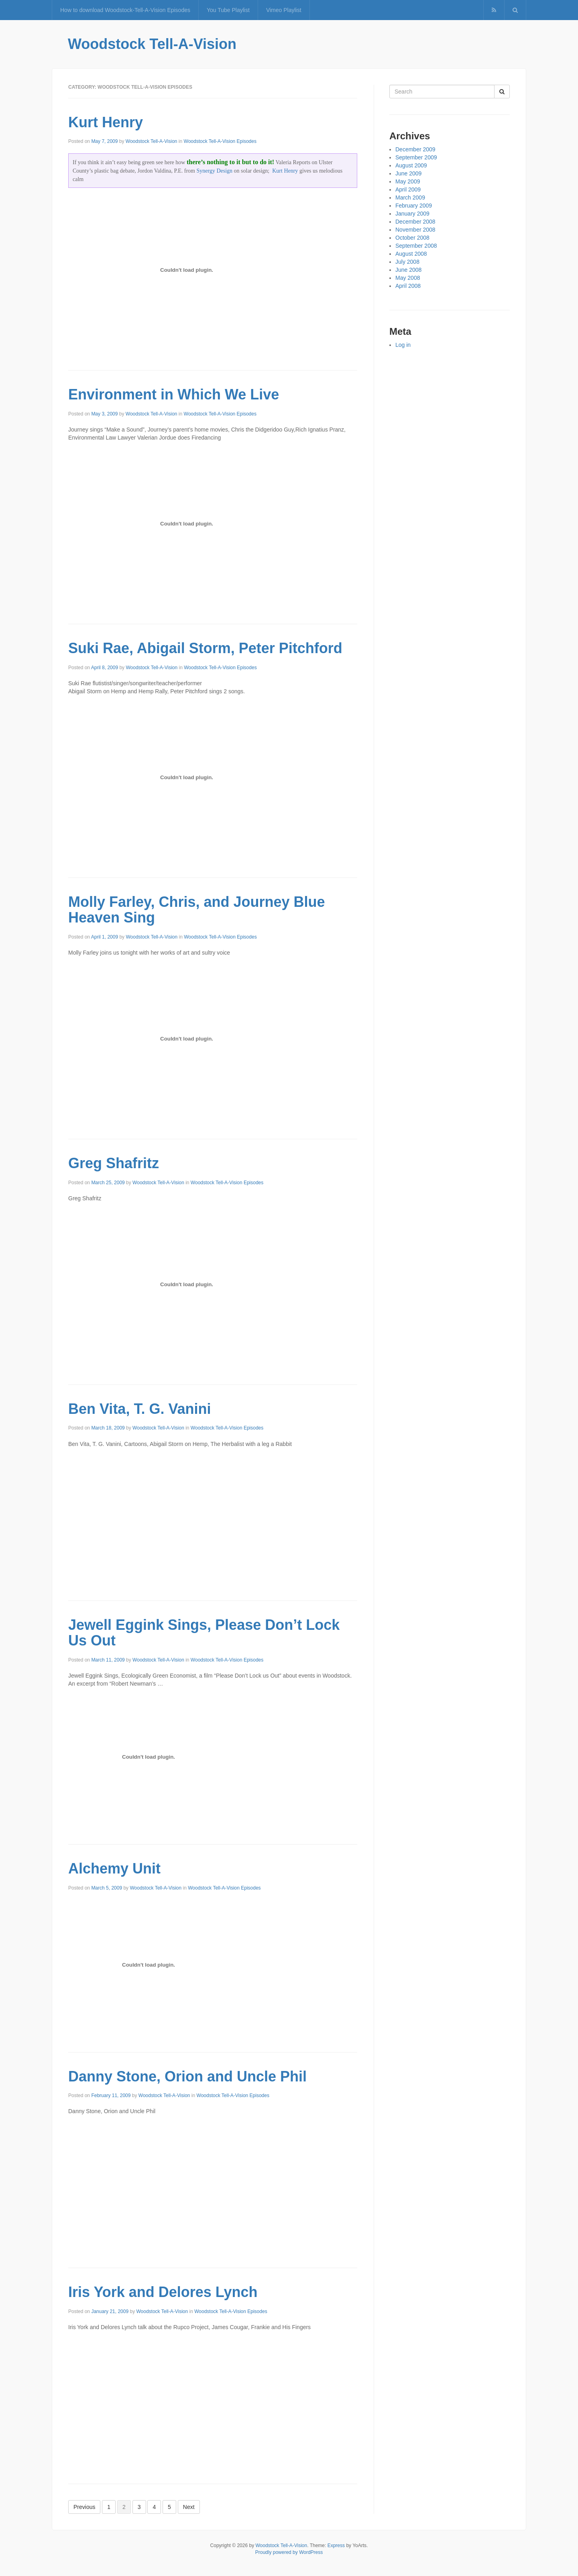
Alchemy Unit (114, 1868)
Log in (403, 345)
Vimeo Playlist (283, 10)
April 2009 (408, 189)
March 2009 (410, 197)
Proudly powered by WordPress (289, 2552)
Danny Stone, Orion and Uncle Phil (187, 2076)
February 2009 (413, 205)
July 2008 (407, 262)
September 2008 (416, 245)
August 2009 (411, 165)
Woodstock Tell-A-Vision (152, 44)
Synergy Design (214, 171)
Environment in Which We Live (173, 394)
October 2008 (412, 237)
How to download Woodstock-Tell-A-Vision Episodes (125, 10)
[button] (515, 10)
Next (189, 2507)
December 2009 (415, 149)
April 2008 (408, 286)
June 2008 (408, 270)
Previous (84, 2507)
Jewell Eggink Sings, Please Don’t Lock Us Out (204, 1633)
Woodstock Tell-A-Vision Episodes (220, 141)
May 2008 (407, 278)
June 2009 (408, 173)
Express (336, 2545)
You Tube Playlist (228, 10)
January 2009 (412, 213)
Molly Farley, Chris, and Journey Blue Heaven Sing (196, 910)
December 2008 (415, 221)
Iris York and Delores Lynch (163, 2292)
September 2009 (416, 157)
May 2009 (407, 181)
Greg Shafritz (113, 1163)
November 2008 (415, 229)
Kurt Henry (105, 122)
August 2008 (411, 253)
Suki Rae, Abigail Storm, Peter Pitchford (205, 648)
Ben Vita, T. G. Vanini (139, 1409)
